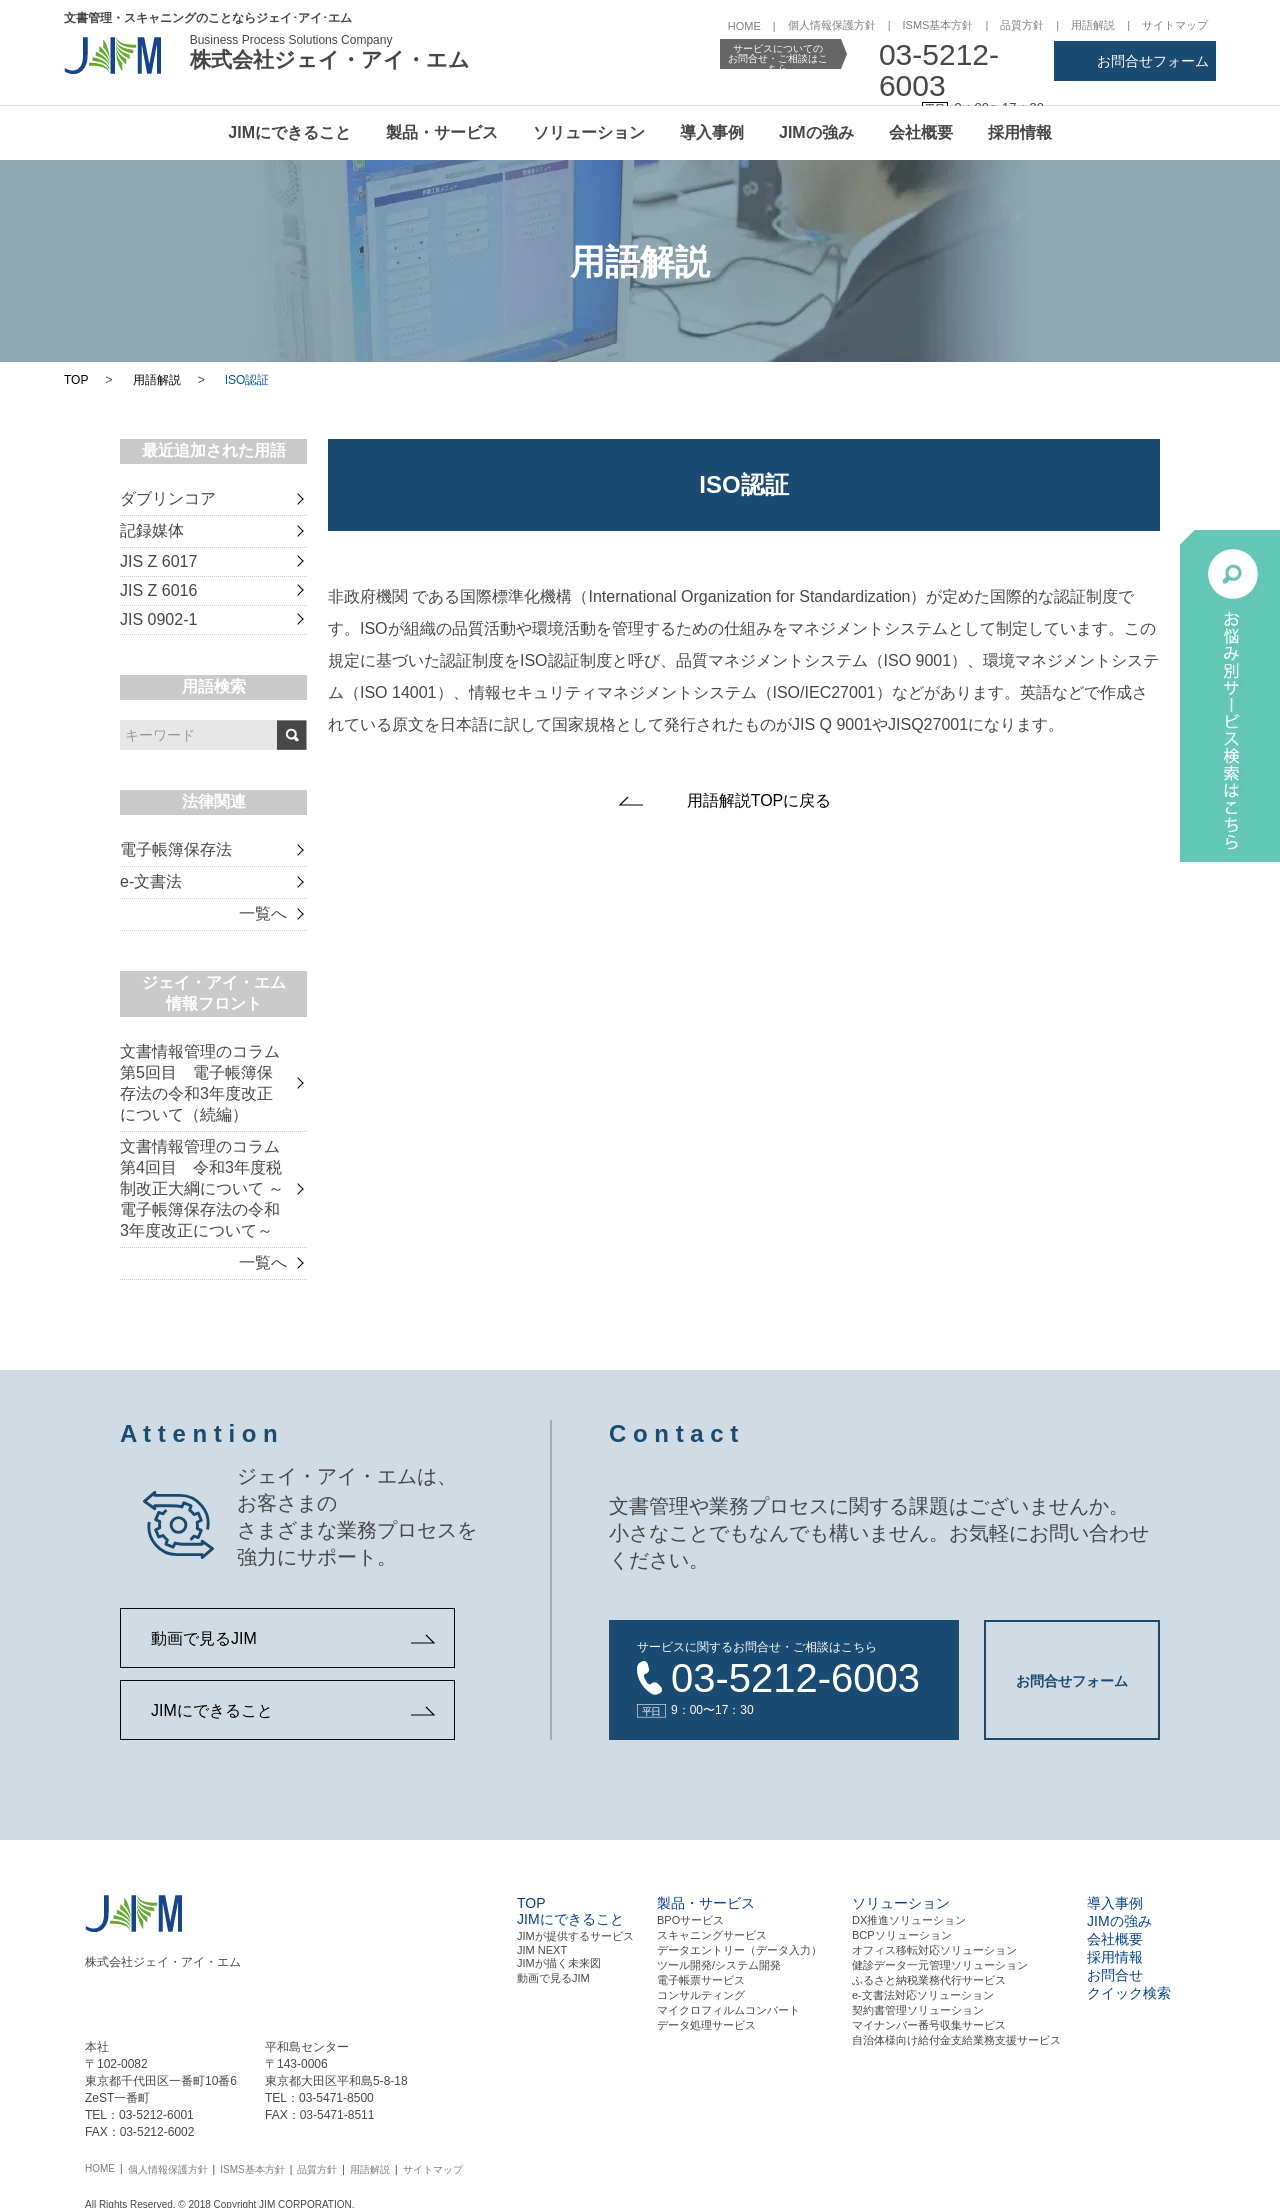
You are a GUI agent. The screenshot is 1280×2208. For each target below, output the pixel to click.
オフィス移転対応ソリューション (934, 1948)
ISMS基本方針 (938, 25)
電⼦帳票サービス (701, 1978)
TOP (76, 380)
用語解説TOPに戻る (759, 800)
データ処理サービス (706, 2023)
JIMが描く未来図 (559, 1961)
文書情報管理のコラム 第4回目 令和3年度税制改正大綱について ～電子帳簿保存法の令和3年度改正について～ (202, 1188)
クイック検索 (1129, 1991)
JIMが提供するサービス (575, 1934)
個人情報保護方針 (832, 25)
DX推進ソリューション (909, 1918)
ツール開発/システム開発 (719, 1963)
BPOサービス (690, 1918)
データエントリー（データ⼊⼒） (739, 1948)
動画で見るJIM (204, 1638)
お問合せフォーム (1153, 61)
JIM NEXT (542, 1948)
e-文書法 (151, 881)
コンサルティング (701, 1993)
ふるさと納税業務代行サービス (929, 1978)
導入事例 (712, 132)
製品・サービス (442, 132)
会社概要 (921, 132)
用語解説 (1093, 25)
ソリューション (589, 132)
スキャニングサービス (712, 1933)
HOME (744, 26)
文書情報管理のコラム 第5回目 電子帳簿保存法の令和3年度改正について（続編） (200, 1083)
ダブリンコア (168, 498)
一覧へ (263, 913)
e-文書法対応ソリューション (923, 1993)
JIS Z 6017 (158, 561)
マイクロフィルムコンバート (728, 2008)
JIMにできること (289, 132)
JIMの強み (816, 132)
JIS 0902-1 (158, 619)
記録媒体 (152, 530)
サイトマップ (1175, 25)
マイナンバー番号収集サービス (929, 2023)
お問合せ (1115, 1973)
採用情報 (1020, 132)
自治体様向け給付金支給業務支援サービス (956, 2038)
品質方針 (1022, 25)
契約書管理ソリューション (918, 2008)
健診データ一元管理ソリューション (940, 1963)
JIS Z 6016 (158, 590)
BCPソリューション (902, 1933)
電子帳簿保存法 (176, 849)
